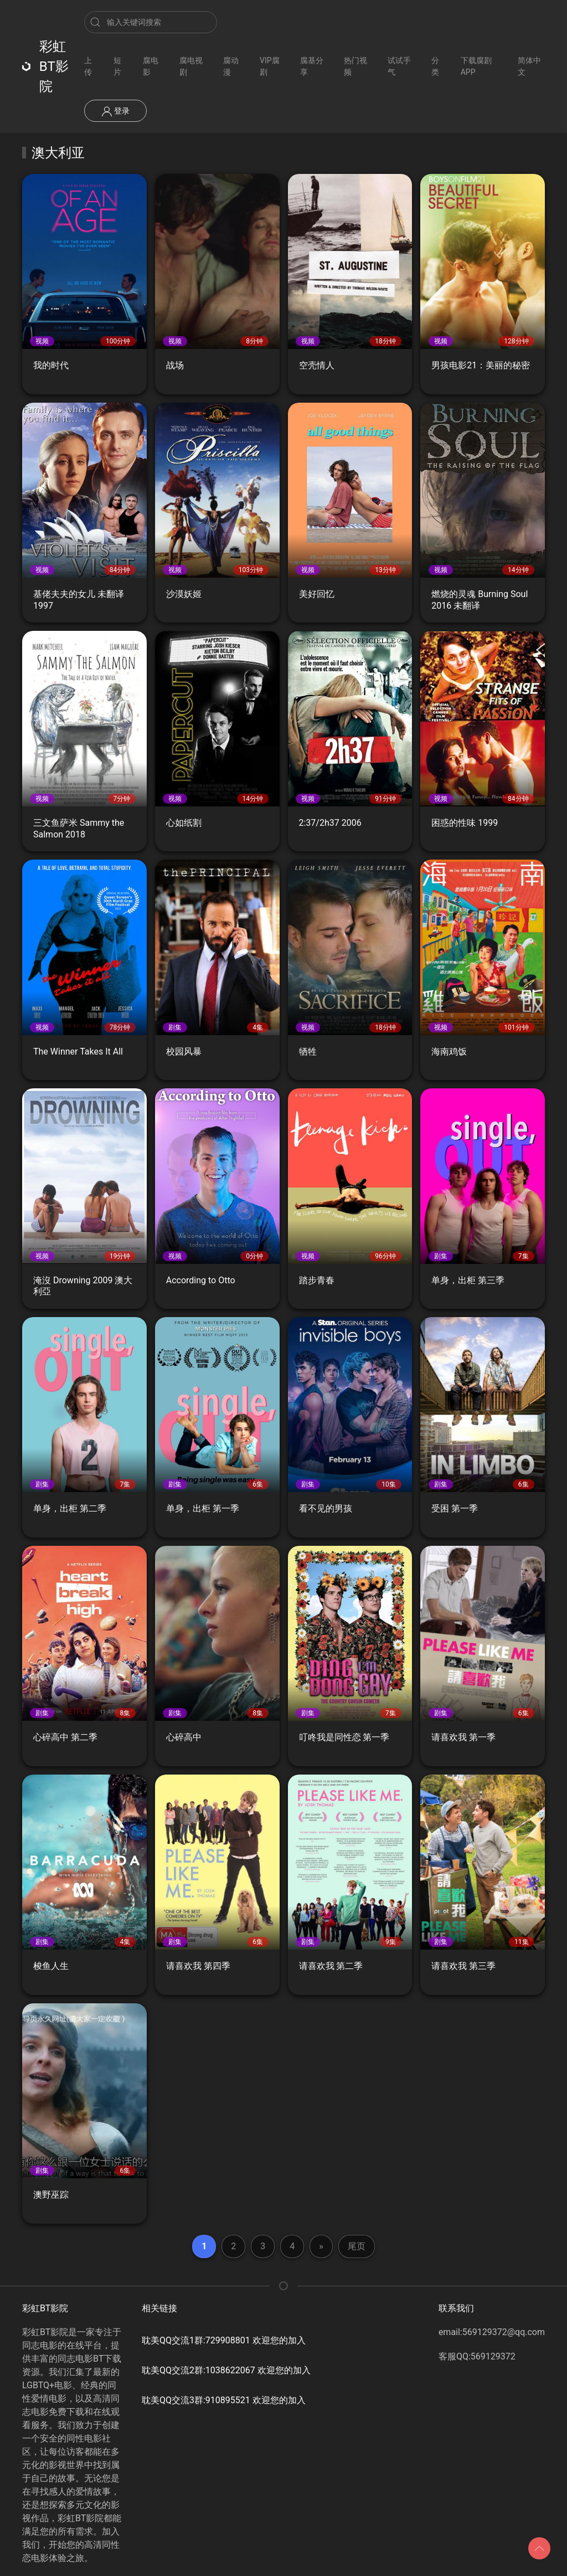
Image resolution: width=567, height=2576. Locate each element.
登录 (115, 111)
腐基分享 (311, 66)
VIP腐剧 (270, 66)
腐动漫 (231, 66)
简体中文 (529, 66)
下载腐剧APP (476, 66)
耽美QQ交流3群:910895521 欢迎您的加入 (224, 2400)
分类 (435, 66)
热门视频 (355, 66)
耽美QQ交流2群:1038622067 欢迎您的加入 (226, 2370)
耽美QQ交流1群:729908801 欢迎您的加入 (224, 2340)
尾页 (356, 2246)
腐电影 (150, 66)
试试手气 (399, 66)
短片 (117, 66)
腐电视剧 (191, 66)
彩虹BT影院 (45, 66)
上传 (88, 66)
